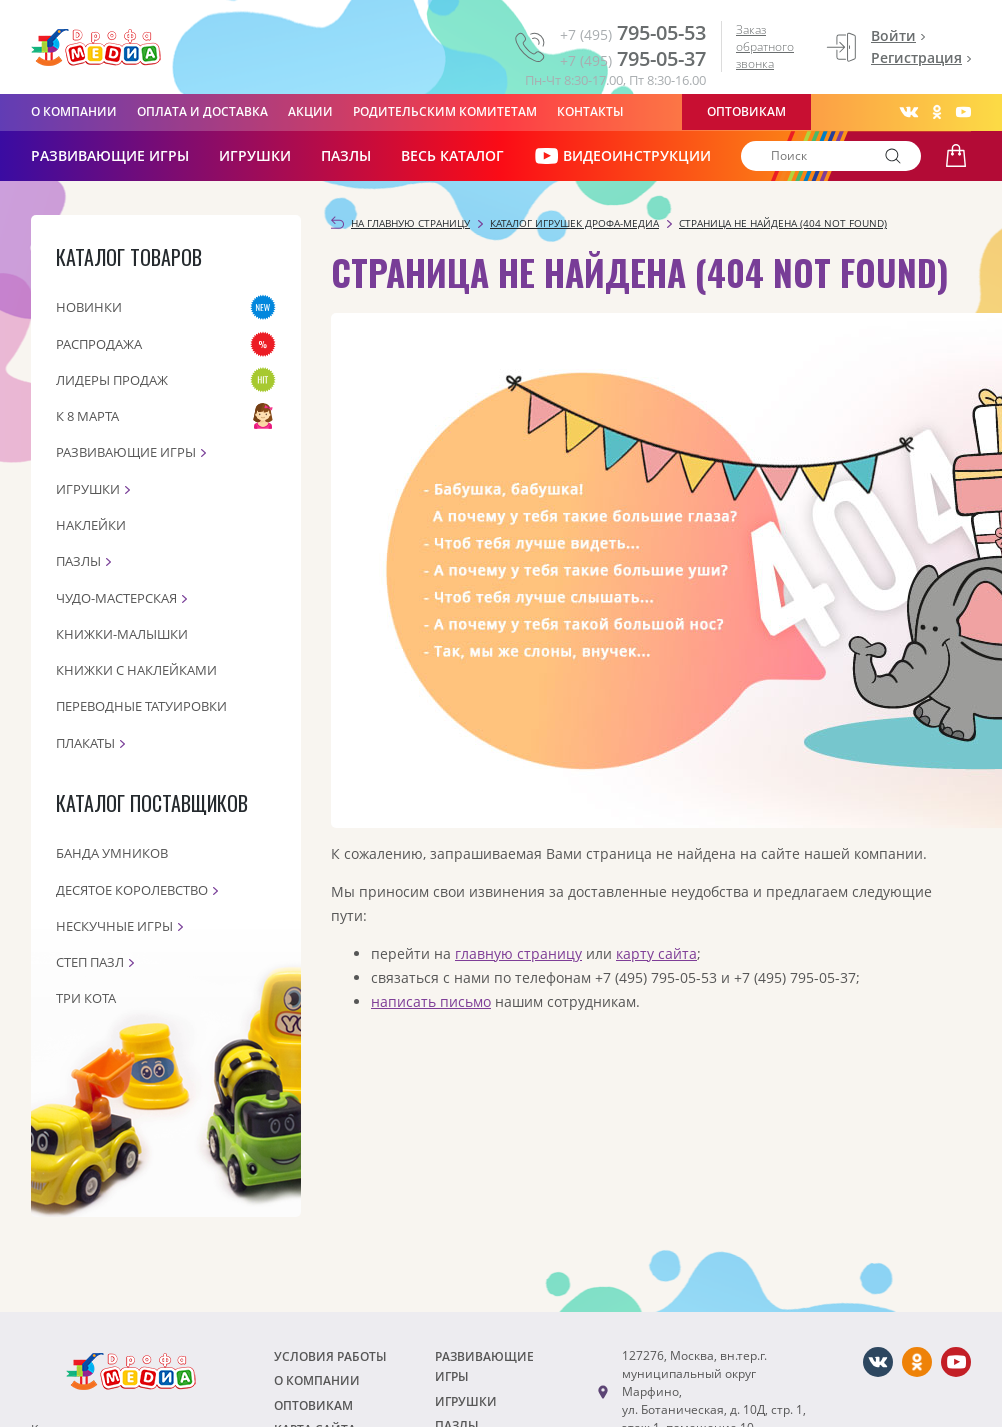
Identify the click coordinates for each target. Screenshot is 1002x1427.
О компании (74, 111)
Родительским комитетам (445, 111)
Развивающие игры (126, 452)
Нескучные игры (114, 926)
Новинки (89, 307)
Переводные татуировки (141, 706)
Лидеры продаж (112, 380)
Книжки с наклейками (136, 670)
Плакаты (85, 743)
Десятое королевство (132, 890)
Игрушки (255, 155)
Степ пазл (90, 962)
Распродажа (99, 344)
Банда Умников (112, 853)
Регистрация (916, 57)
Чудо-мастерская (116, 598)
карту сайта (656, 953)
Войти (893, 35)
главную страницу (518, 953)
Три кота (86, 998)
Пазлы (346, 155)
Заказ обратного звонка (765, 46)
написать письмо (431, 1001)
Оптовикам (746, 111)
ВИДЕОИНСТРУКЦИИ (622, 156)
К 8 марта (87, 416)
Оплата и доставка (202, 111)
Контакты (590, 111)
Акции (310, 111)
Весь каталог (452, 155)
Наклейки (91, 525)
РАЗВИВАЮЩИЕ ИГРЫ (110, 155)
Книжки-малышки (122, 634)
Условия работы (330, 1356)
